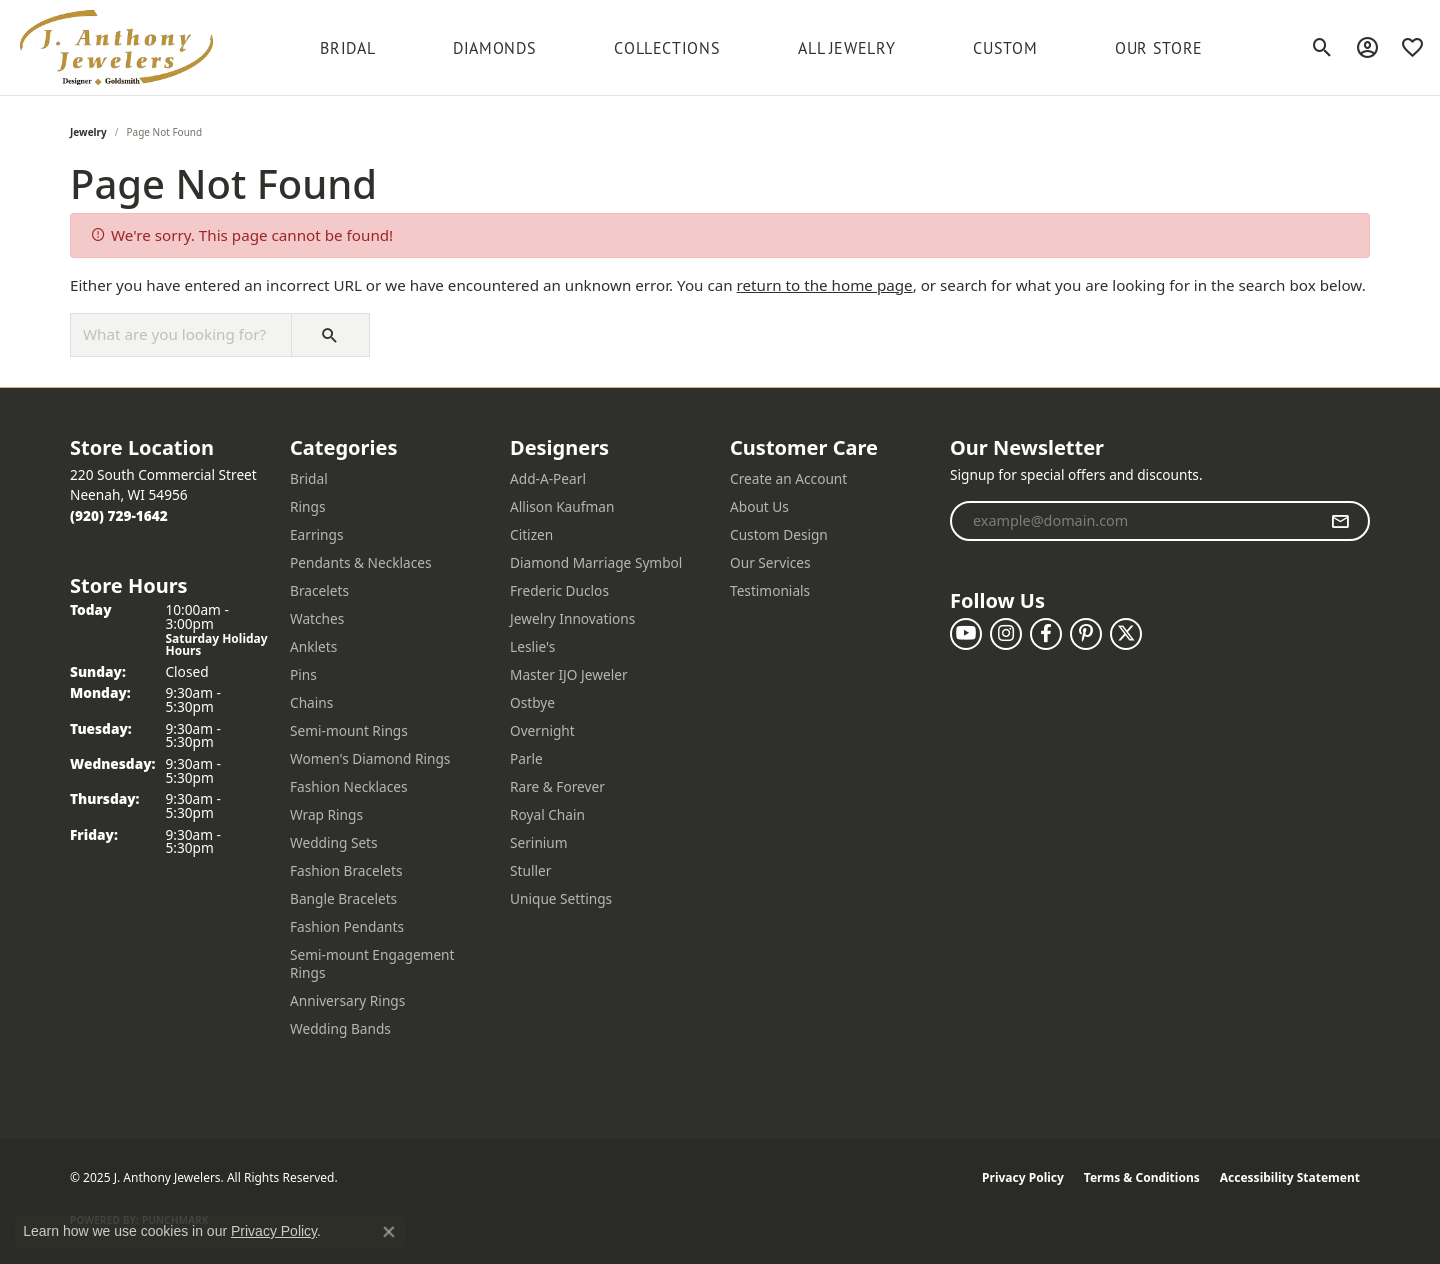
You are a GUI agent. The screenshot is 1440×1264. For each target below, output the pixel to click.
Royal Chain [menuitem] (547, 814)
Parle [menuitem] (526, 758)
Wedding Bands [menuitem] (340, 1028)
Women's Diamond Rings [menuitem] (370, 758)
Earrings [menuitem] (317, 534)
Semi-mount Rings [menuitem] (349, 730)
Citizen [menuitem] (531, 534)
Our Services (770, 562)
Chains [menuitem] (311, 702)
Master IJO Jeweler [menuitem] (569, 674)
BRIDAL (347, 48)
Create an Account (788, 478)
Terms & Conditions (1142, 1177)
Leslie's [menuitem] (532, 646)
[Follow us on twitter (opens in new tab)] (1126, 634)
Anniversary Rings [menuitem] (347, 1000)
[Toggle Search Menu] (1322, 48)
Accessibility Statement (1290, 1177)
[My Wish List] (1412, 48)
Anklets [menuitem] (313, 646)
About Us (759, 506)
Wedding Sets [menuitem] (334, 842)
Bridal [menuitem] (309, 478)
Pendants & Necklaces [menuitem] (361, 562)
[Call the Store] (119, 515)
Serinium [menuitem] (539, 842)
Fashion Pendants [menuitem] (347, 926)
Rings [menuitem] (307, 506)
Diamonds (494, 48)
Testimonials (770, 590)
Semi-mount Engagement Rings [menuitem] (372, 963)
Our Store (1159, 48)
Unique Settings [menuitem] (561, 898)
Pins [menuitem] (303, 674)
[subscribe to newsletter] (1340, 521)
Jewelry (88, 132)
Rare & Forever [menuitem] (557, 786)
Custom (1005, 48)
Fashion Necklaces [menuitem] (349, 786)
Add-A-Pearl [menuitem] (548, 478)
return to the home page (825, 285)
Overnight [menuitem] (542, 730)
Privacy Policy (1023, 1177)
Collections (667, 48)
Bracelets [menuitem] (319, 590)
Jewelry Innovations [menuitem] (572, 618)
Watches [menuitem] (317, 618)
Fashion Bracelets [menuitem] (346, 870)
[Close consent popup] (389, 1232)
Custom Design (779, 534)
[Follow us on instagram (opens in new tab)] (1006, 634)
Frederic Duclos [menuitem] (559, 590)
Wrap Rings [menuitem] (326, 814)
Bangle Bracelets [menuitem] (343, 898)
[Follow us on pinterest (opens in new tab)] (1086, 634)
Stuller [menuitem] (530, 870)
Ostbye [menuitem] (532, 702)
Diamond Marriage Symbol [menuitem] (596, 562)
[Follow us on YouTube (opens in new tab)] (966, 634)
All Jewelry (846, 48)
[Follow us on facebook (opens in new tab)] (1046, 634)
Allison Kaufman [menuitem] (562, 506)
